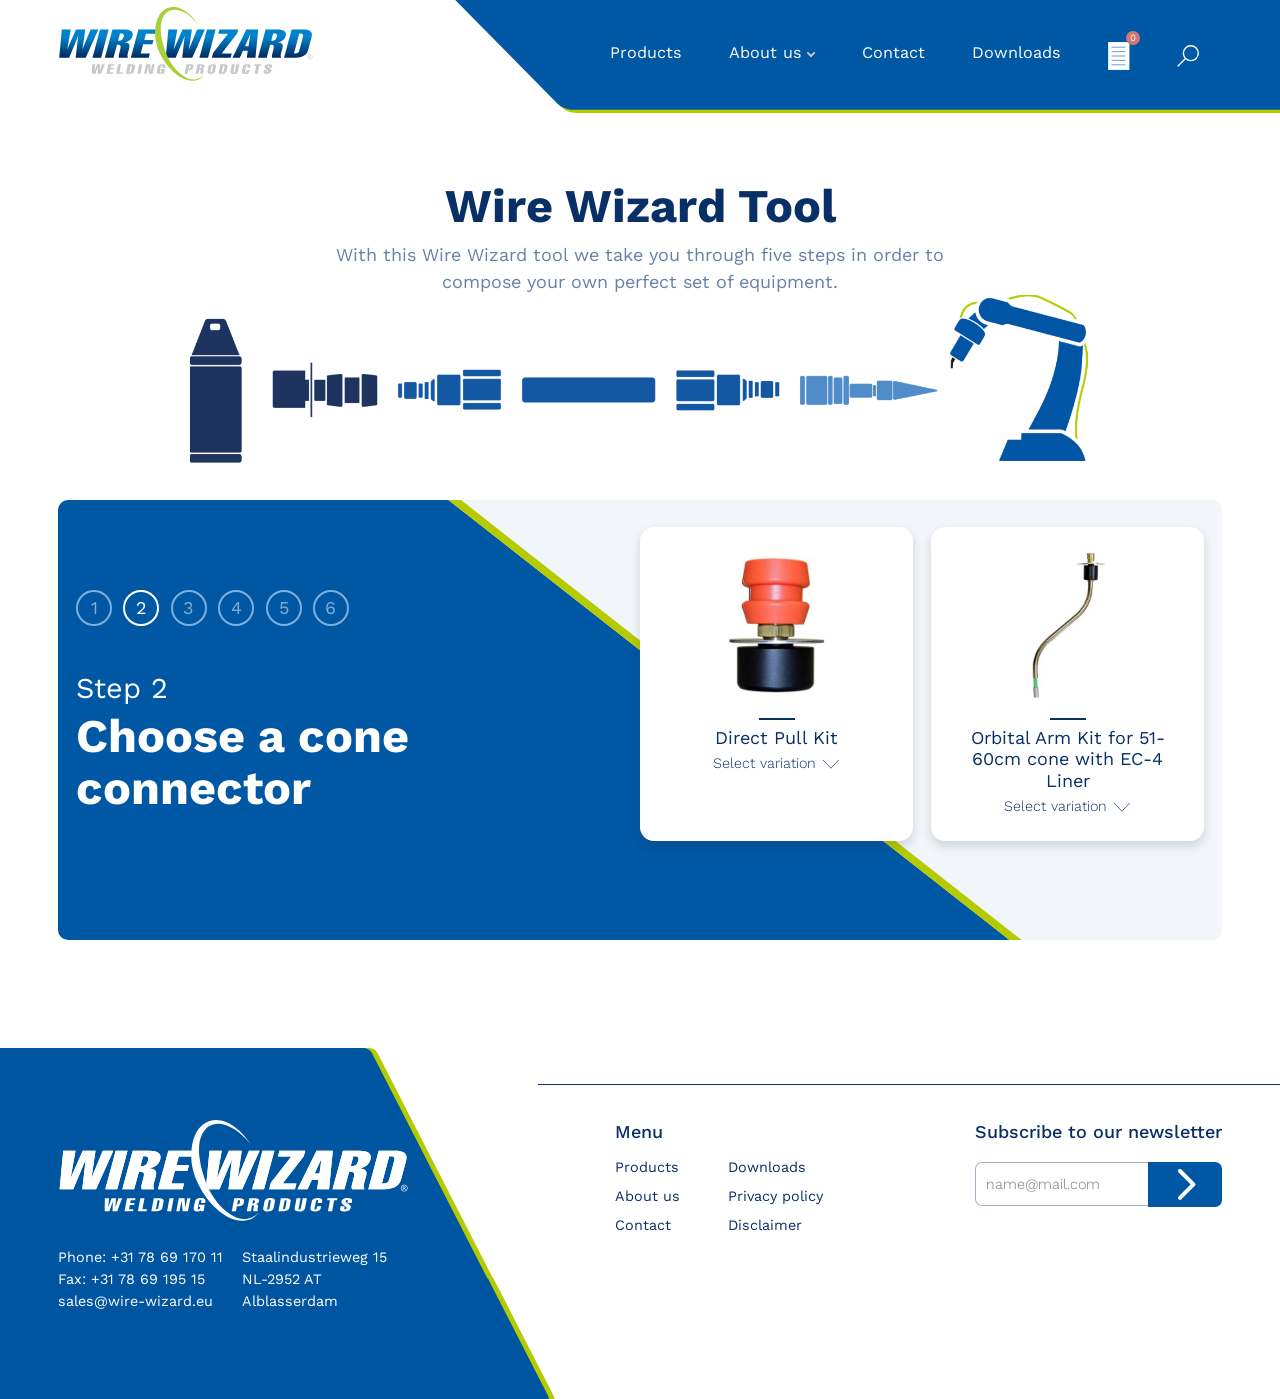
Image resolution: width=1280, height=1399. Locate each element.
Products (646, 52)
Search (1188, 56)
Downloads (1016, 52)
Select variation (764, 763)
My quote (1119, 54)
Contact (893, 52)
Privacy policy (775, 1196)
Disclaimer (765, 1225)
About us (765, 52)
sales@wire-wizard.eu (135, 1301)
